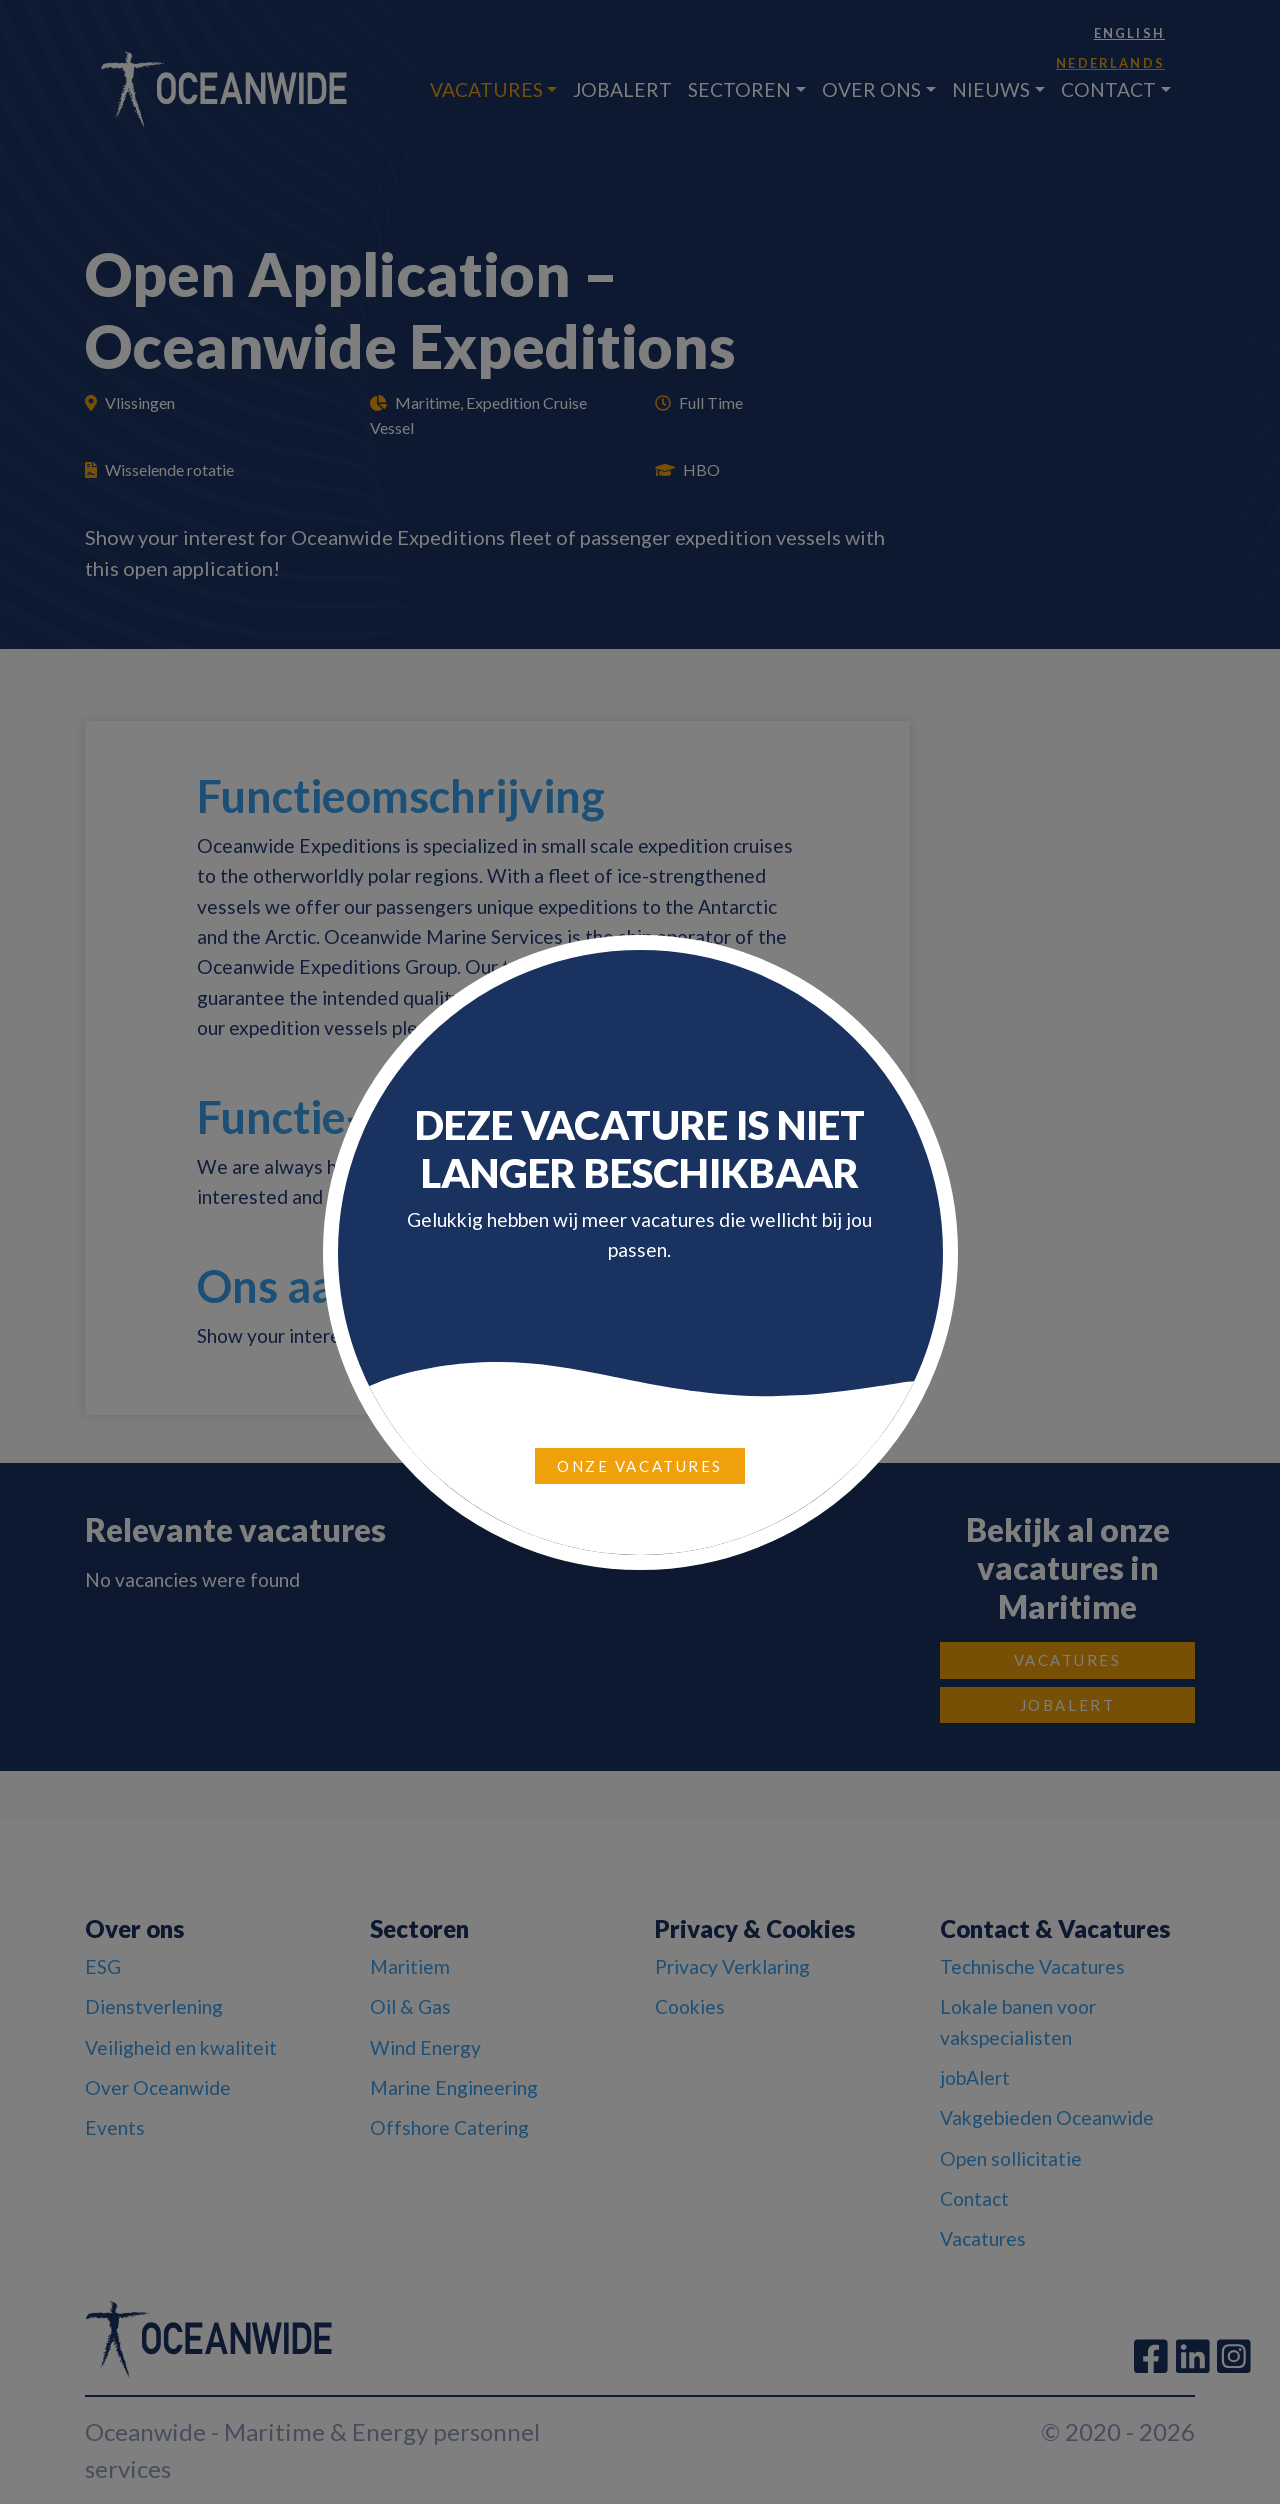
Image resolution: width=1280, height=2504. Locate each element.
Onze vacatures (640, 1466)
